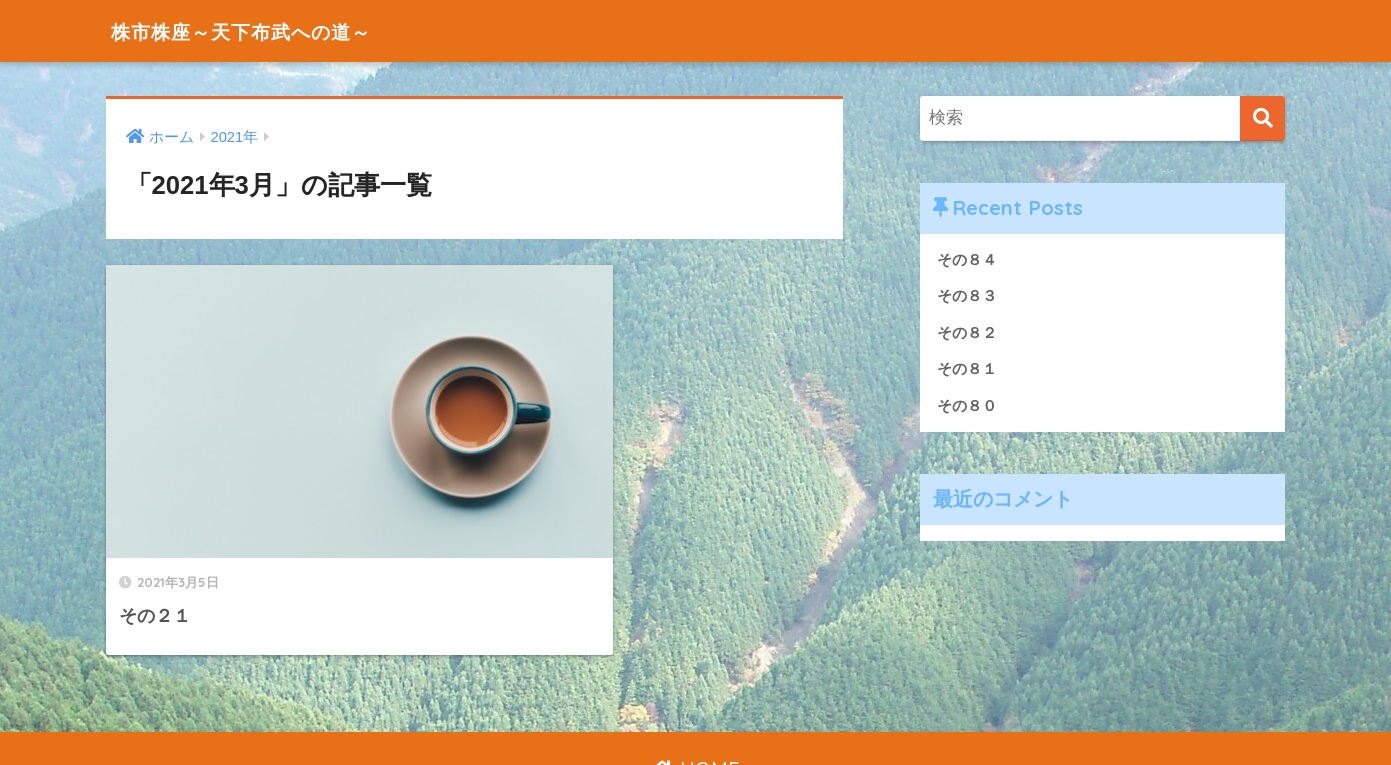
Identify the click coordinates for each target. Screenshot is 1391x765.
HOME (695, 679)
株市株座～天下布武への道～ (268, 30)
